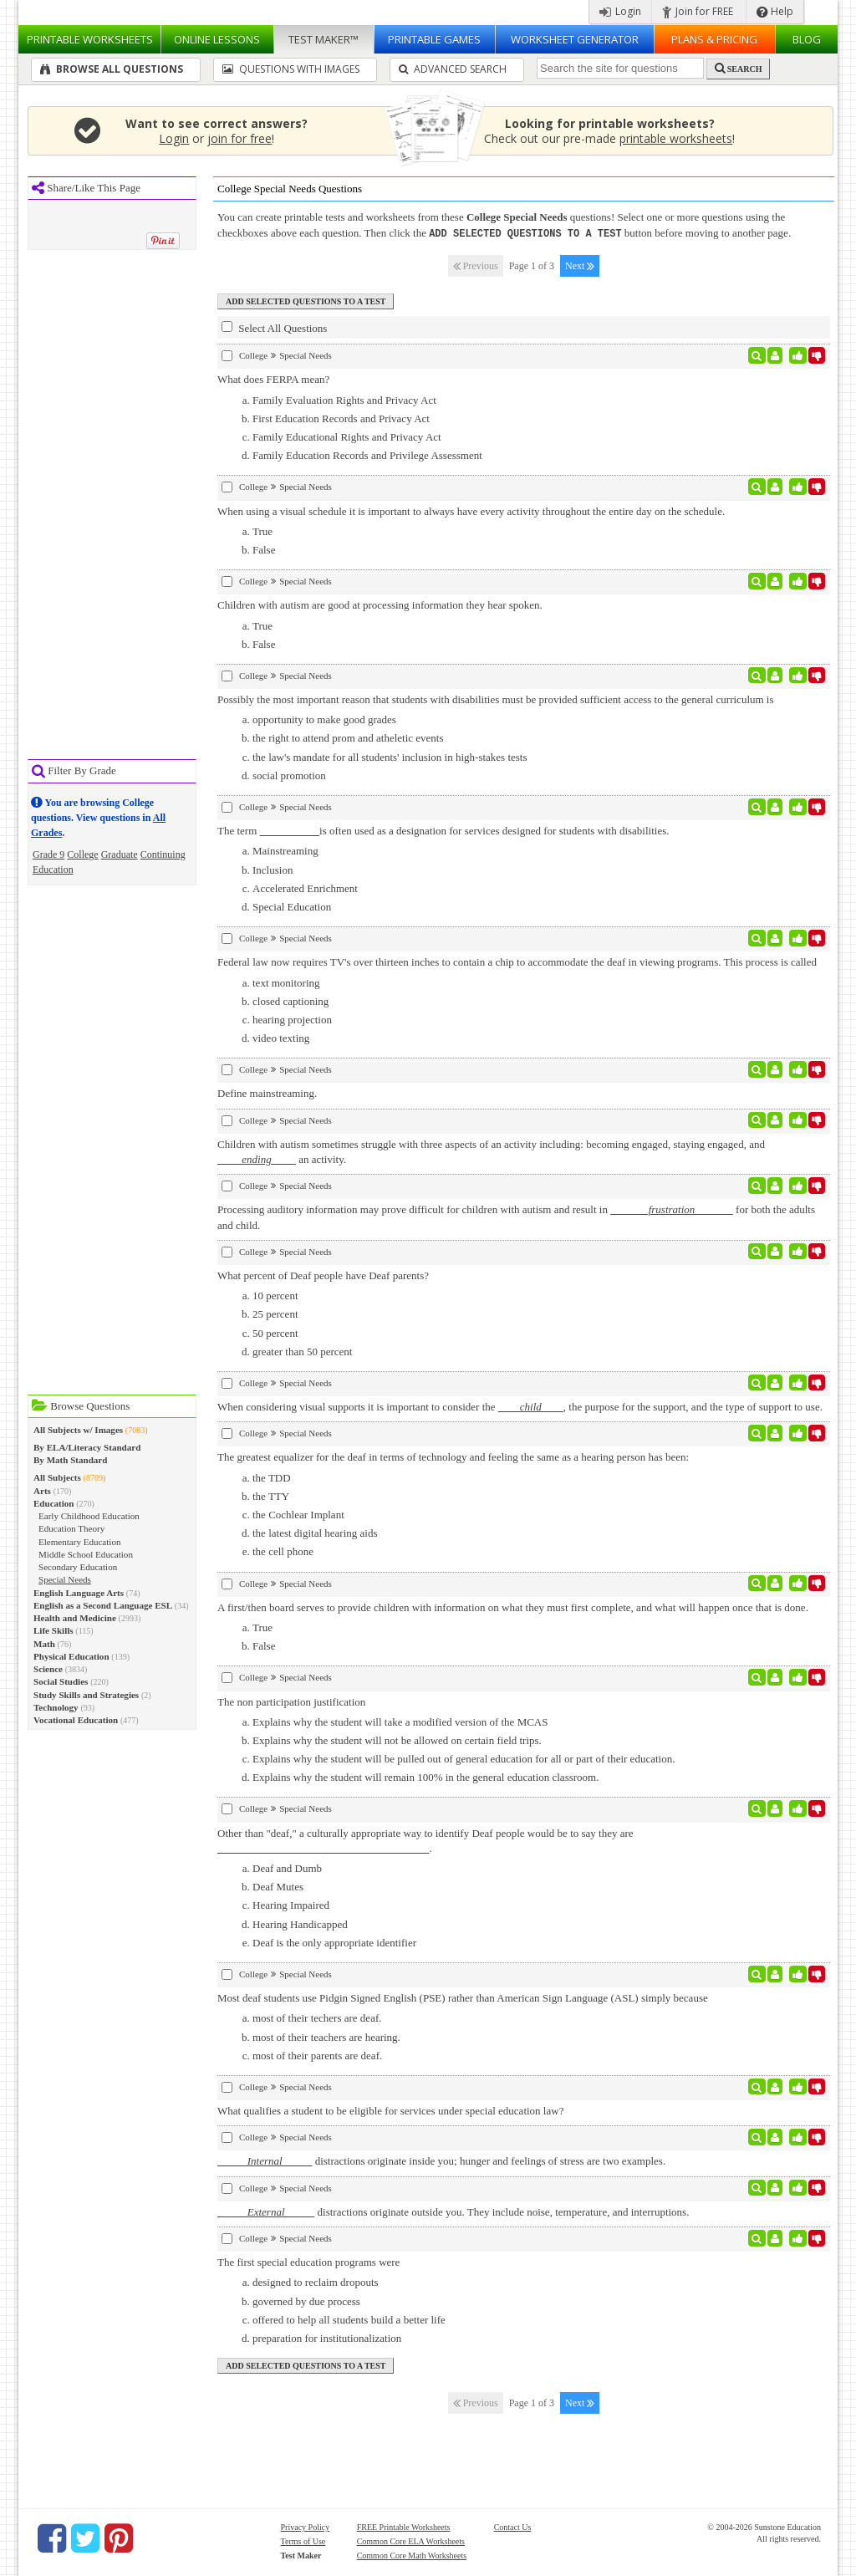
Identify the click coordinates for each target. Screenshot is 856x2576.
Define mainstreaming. (267, 1092)
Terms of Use (303, 2540)
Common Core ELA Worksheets (411, 2540)
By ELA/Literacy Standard (86, 1447)
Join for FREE (697, 11)
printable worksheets (675, 138)
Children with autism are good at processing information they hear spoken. (380, 604)
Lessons (217, 39)
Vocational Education (75, 1720)
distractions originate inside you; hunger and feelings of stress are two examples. (441, 2160)
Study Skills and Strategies (86, 1695)
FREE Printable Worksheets (404, 2526)
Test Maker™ (323, 39)
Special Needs (64, 1579)
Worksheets (90, 39)
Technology (56, 1707)
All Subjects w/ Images (78, 1430)
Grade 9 (48, 854)
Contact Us (513, 2526)
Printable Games (434, 39)
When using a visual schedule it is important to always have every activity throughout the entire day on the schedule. (471, 510)
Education (53, 1503)
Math (44, 1644)
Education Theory (71, 1528)
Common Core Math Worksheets (412, 2554)
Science (48, 1669)
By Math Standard (70, 1460)
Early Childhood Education (89, 1516)
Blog (806, 39)
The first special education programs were (308, 2261)
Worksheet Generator (575, 39)
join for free (239, 138)
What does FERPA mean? (273, 378)
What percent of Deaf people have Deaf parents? (323, 1274)
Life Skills (53, 1630)
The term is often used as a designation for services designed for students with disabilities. (443, 830)
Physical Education (71, 1656)
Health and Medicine (74, 1618)
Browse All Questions (111, 69)
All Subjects (57, 1477)
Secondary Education (77, 1567)
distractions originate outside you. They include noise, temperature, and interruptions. (453, 2211)
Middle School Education (85, 1554)
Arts (42, 1491)
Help (775, 11)
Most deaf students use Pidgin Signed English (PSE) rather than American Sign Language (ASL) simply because (462, 1997)
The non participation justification (291, 1701)
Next (579, 265)
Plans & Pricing (714, 39)
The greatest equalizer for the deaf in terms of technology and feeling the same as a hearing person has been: (453, 1456)
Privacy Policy (305, 2526)
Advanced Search (453, 69)
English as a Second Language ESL (102, 1605)
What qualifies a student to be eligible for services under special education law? (390, 2110)
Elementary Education (79, 1542)
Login (620, 11)
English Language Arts (78, 1593)
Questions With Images (290, 69)
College (82, 854)
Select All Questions (274, 327)
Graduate (119, 854)
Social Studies (60, 1681)
